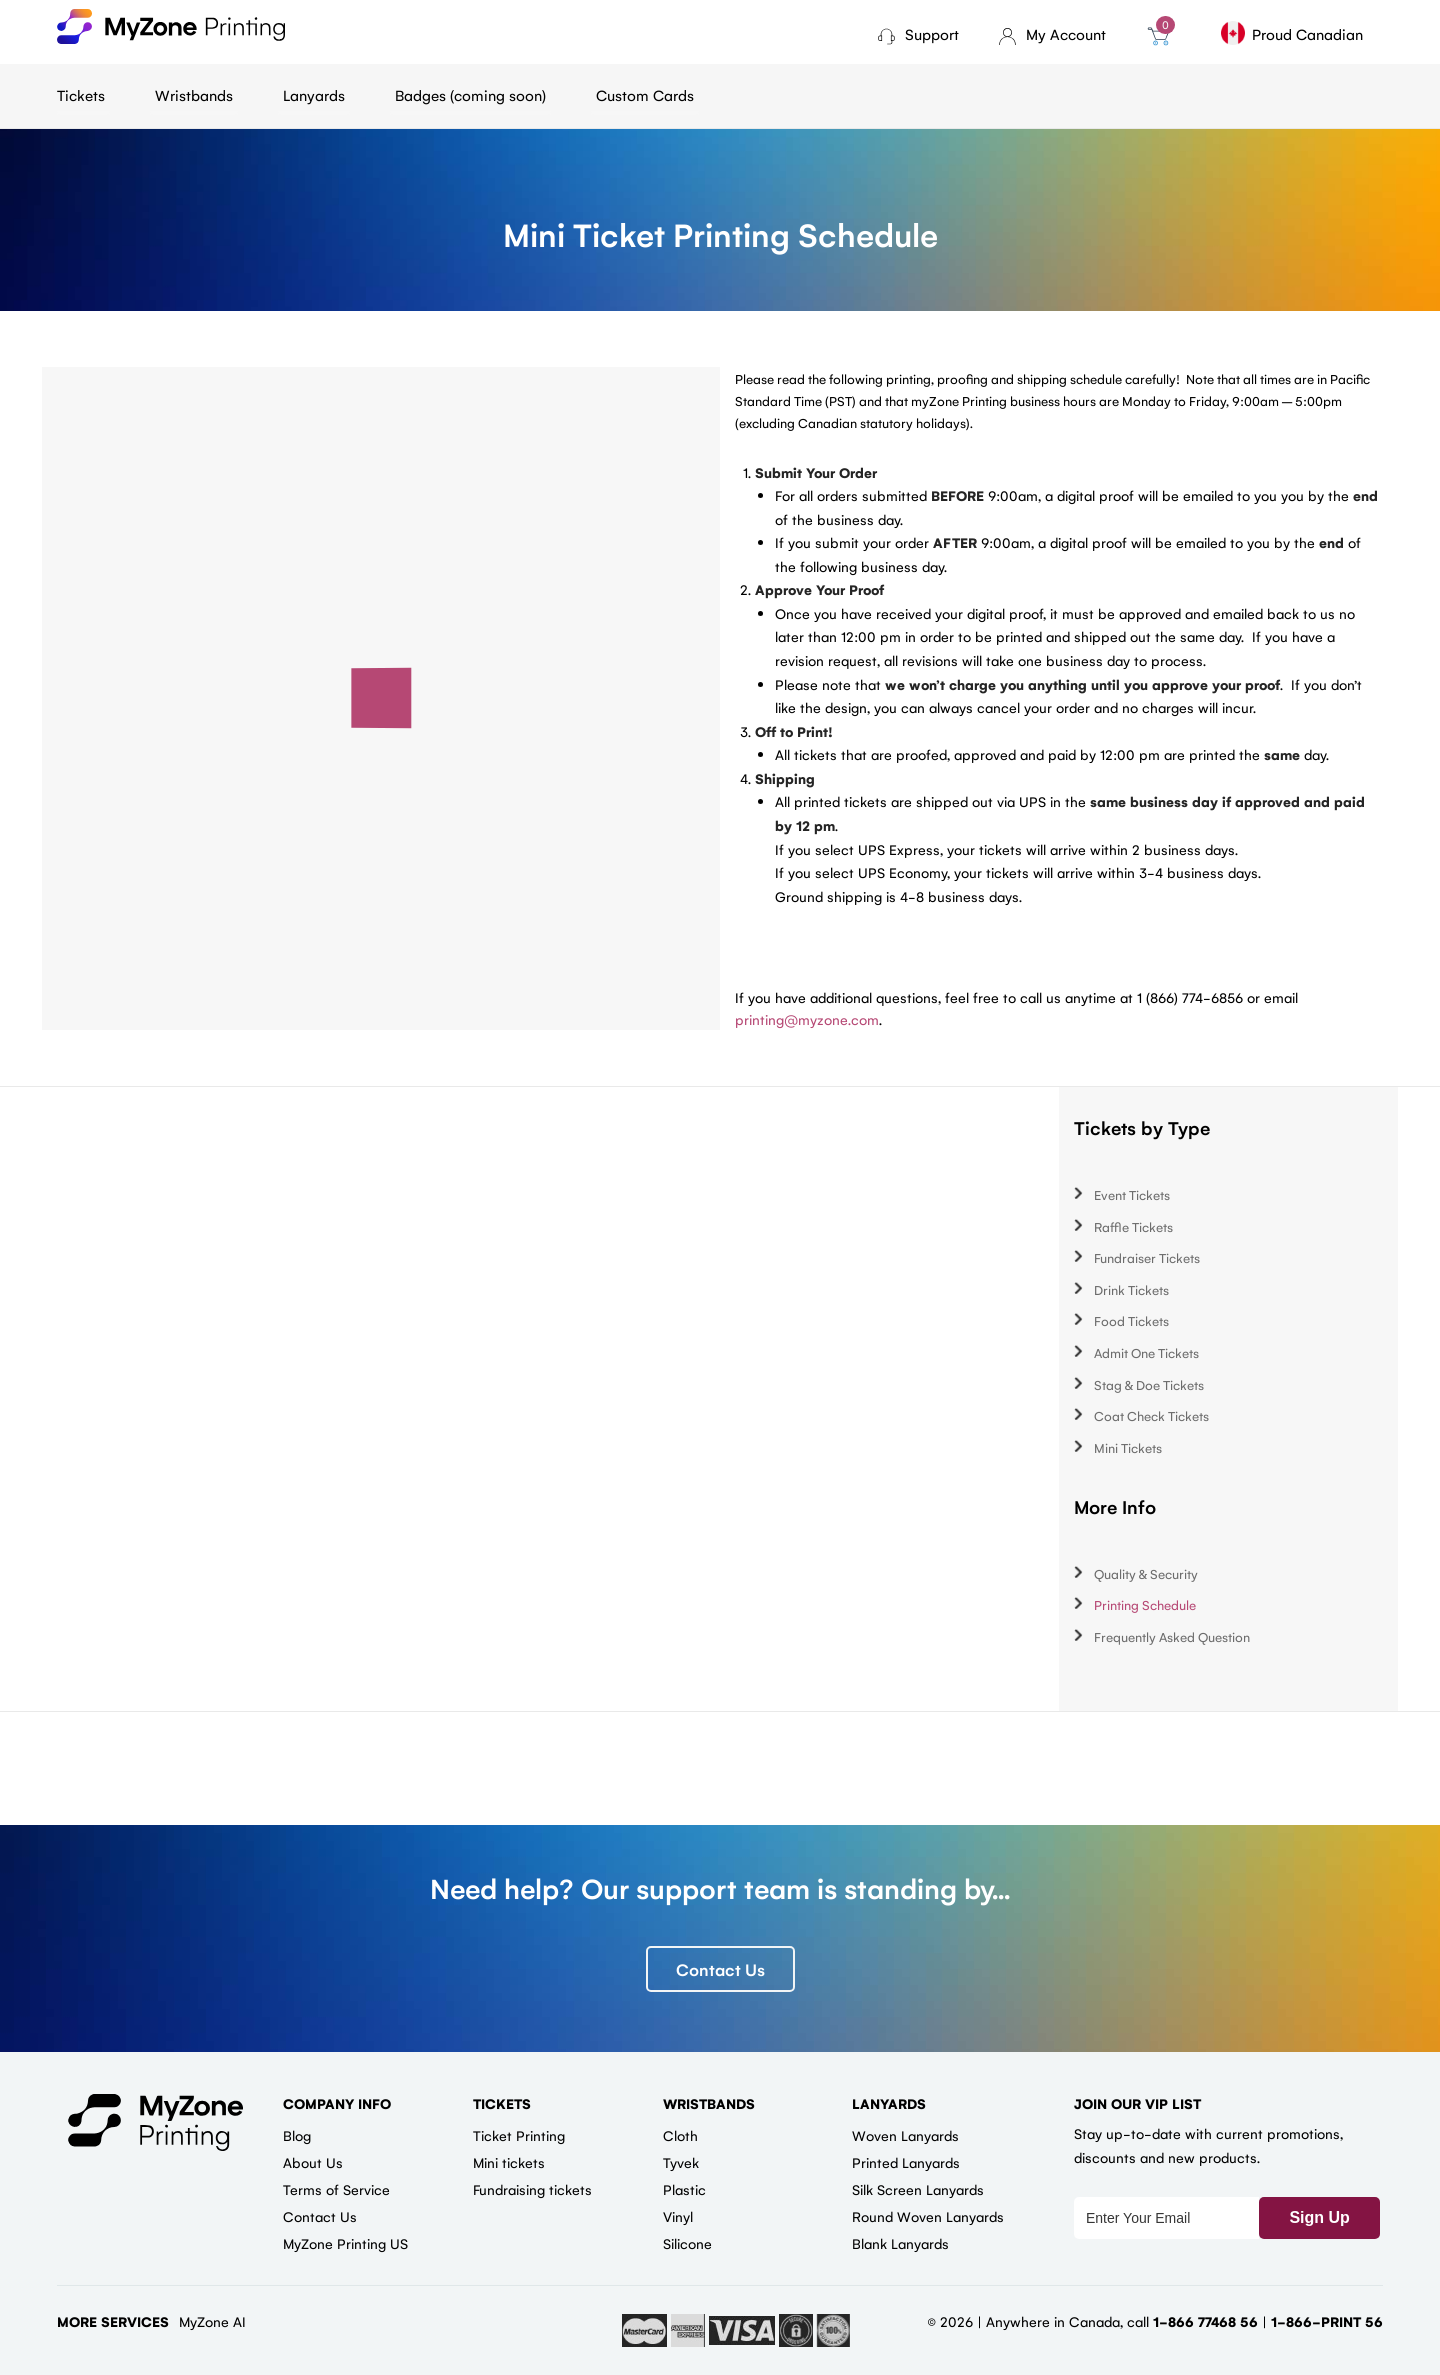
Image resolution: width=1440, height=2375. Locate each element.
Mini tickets (509, 2162)
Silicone (687, 2243)
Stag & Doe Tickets (1149, 1384)
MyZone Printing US (345, 2243)
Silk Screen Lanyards (918, 2189)
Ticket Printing (519, 2135)
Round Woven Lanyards (928, 2216)
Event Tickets (1132, 1194)
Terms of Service (336, 2189)
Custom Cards (645, 94)
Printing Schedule (1145, 1604)
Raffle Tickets (1133, 1226)
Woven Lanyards (905, 2135)
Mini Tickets (1128, 1447)
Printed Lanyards (906, 2162)
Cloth (680, 2135)
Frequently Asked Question (1172, 1636)
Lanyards (314, 94)
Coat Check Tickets (1151, 1415)
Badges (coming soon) (470, 94)
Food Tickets (1131, 1320)
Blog (297, 2135)
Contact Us (720, 1969)
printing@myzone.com (807, 1019)
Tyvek (681, 2162)
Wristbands (194, 94)
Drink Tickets (1131, 1289)
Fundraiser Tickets (1147, 1257)
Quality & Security (1146, 1573)
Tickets (81, 94)
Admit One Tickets (1146, 1352)
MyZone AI (212, 2321)
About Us (313, 2162)
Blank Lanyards (900, 2243)
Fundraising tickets (532, 2189)
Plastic (684, 2189)
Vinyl (678, 2216)
